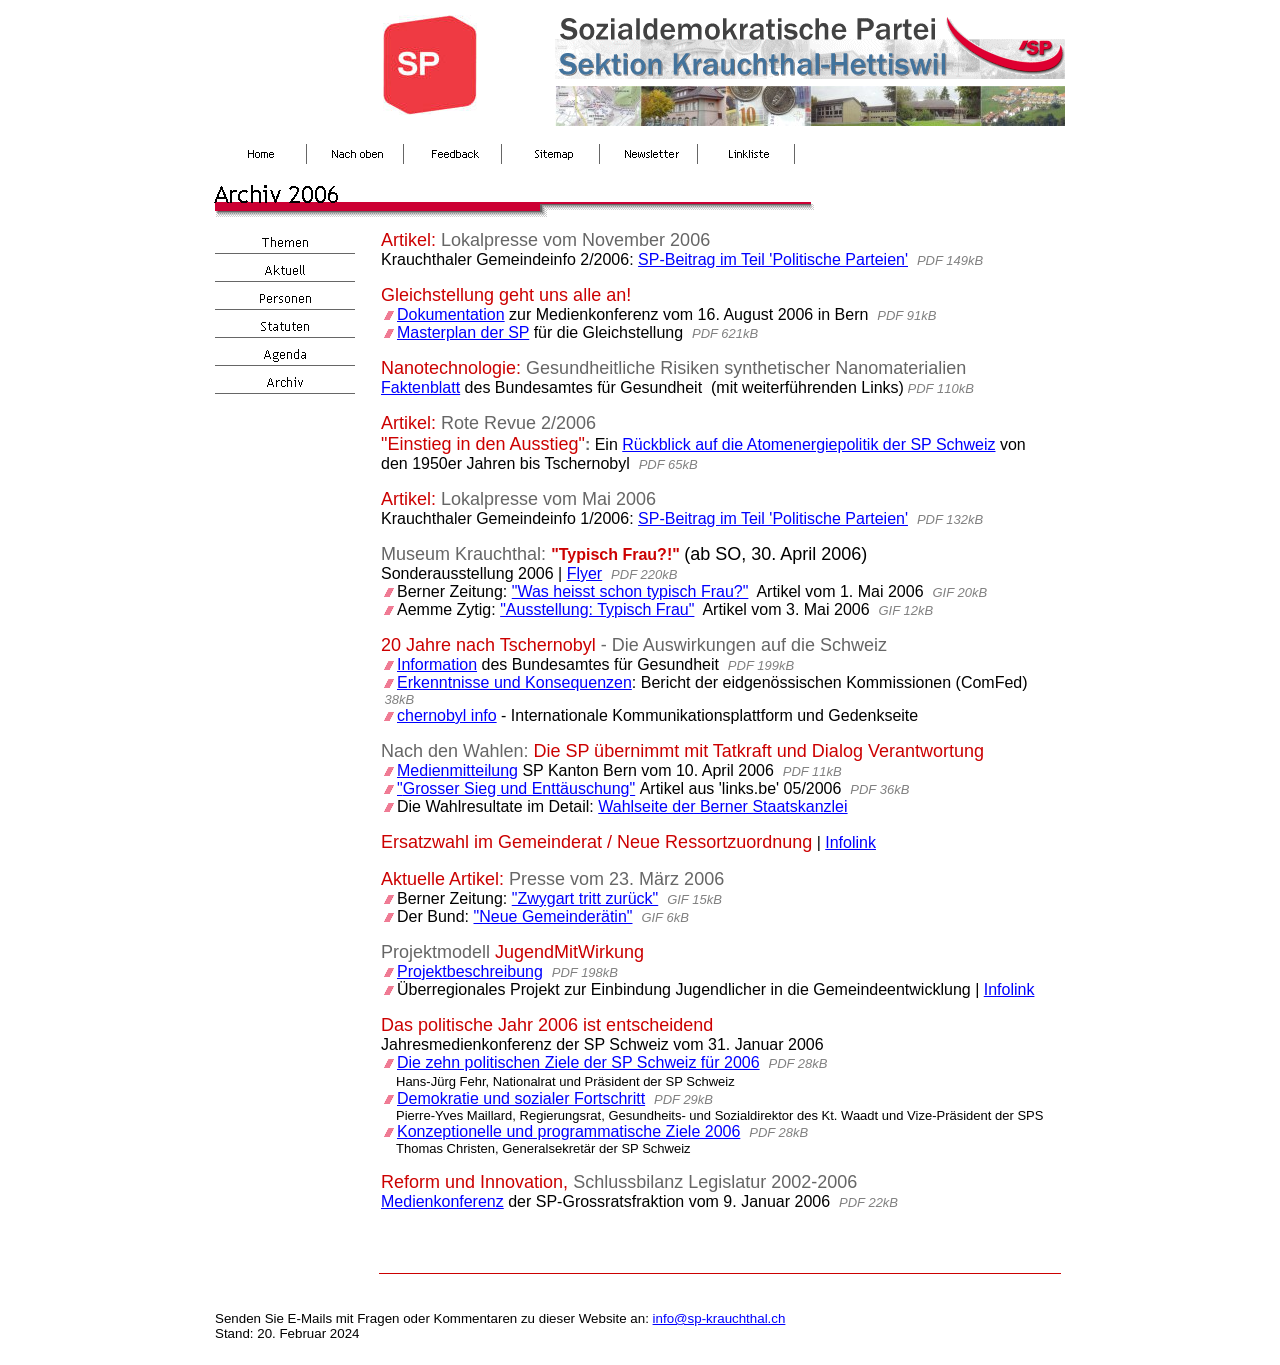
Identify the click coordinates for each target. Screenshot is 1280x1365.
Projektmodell (435, 952)
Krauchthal (498, 554)
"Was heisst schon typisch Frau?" (630, 591)
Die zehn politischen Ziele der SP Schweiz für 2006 (578, 1062)
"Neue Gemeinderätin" (553, 916)
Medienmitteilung (457, 770)
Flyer (585, 573)
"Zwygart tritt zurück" (585, 898)
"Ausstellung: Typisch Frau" (597, 609)
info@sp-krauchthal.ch (719, 1318)
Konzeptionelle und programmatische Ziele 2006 (568, 1131)
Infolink (850, 842)
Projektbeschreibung (470, 971)
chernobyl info (447, 715)
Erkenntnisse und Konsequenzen (514, 682)
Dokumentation (451, 314)
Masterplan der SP (463, 332)
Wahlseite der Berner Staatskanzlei (722, 806)
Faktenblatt (420, 387)
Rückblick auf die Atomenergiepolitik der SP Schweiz (808, 444)
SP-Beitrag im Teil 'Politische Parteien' (773, 259)
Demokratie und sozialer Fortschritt (521, 1098)
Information (437, 664)
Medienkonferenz (442, 1201)
